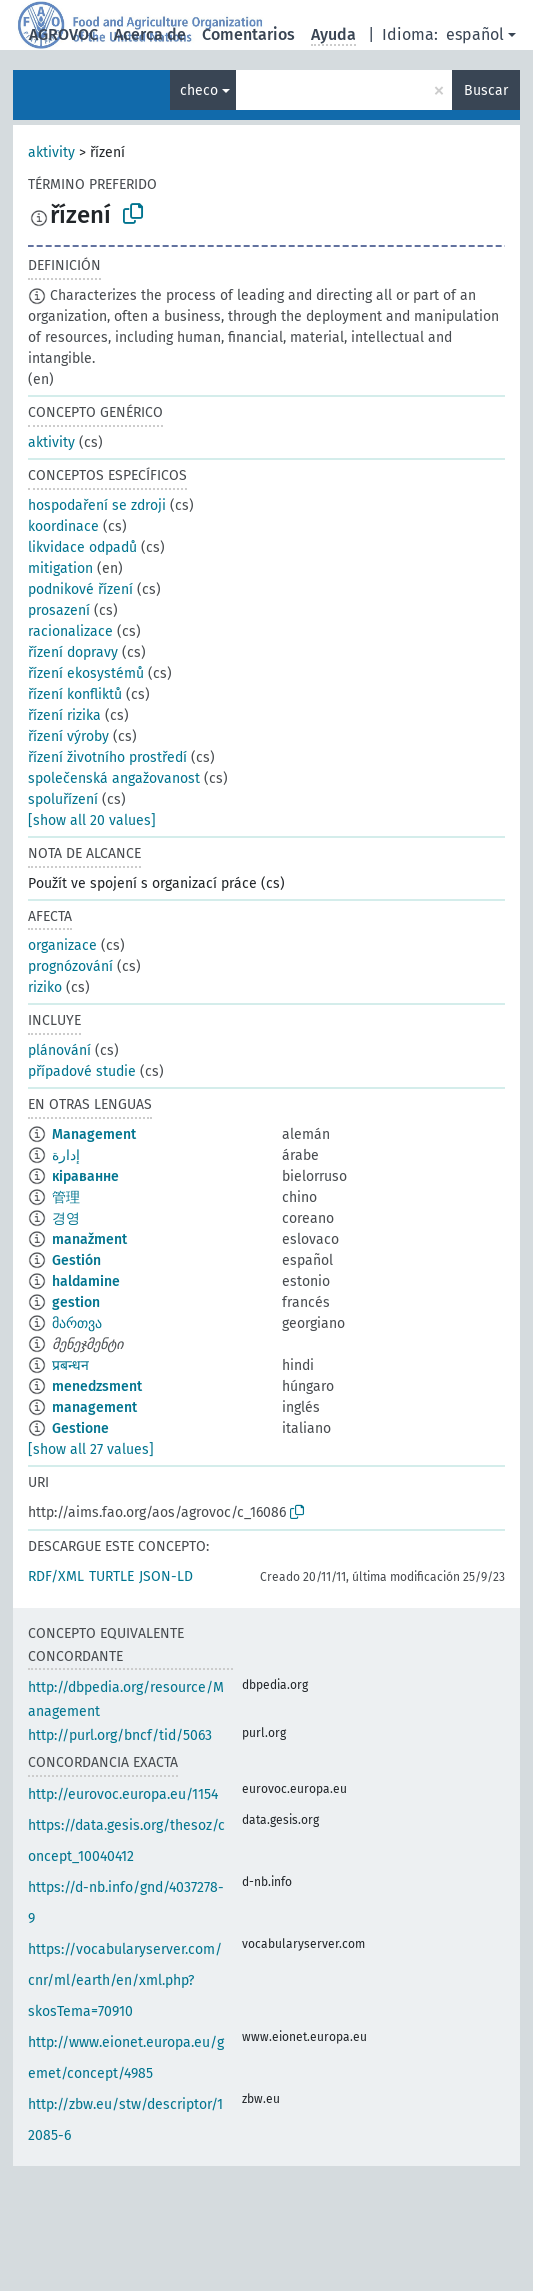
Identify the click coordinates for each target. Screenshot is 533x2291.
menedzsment (97, 1386)
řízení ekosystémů (86, 673)
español (475, 34)
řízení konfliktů (75, 694)
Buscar (486, 90)
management (94, 1407)
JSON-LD (166, 1576)
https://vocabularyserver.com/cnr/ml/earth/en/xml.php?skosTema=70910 (125, 1980)
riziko (45, 987)
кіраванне (85, 1176)
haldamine (86, 1281)
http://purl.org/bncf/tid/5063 (120, 1735)
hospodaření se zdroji (97, 505)
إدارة (66, 1155)
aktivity (51, 152)
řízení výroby (68, 736)
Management (94, 1134)
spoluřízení (63, 799)
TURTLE (111, 1576)
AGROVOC (63, 34)
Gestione (80, 1428)
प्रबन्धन (70, 1365)
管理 (66, 1197)
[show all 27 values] (91, 1449)
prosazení (59, 610)
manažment (89, 1239)
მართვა (77, 1323)
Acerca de (150, 34)
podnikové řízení (80, 589)
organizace (62, 945)
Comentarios (248, 34)
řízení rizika (64, 715)
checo (199, 90)
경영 (66, 1218)
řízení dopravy (73, 652)
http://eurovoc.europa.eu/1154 (123, 1794)
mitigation (60, 568)
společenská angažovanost (114, 778)
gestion (76, 1302)
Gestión (76, 1260)
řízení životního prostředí (107, 757)
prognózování (70, 966)
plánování (59, 1050)
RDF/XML (56, 1576)
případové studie (82, 1071)
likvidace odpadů (82, 547)
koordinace (63, 526)
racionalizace (70, 631)
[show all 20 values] (92, 820)
